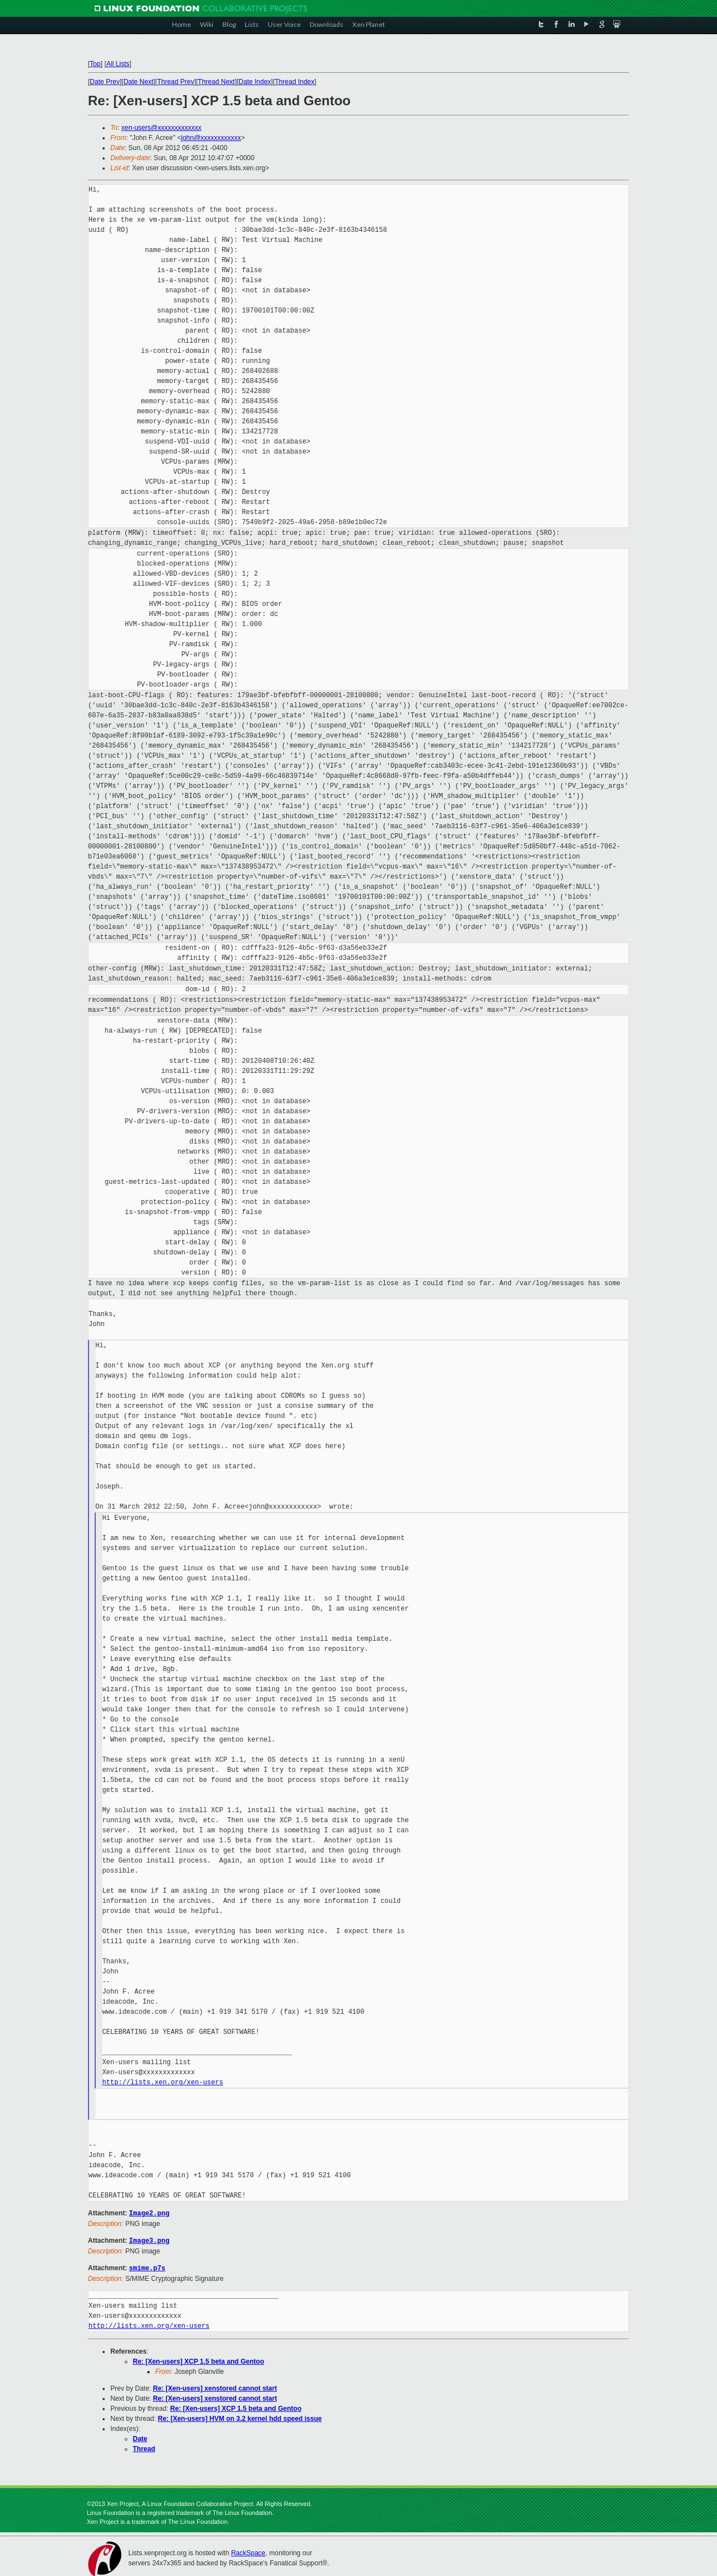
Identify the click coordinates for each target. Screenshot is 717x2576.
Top (95, 64)
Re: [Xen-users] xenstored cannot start (215, 2387)
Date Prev (104, 82)
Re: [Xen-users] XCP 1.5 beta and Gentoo (198, 2360)
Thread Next (216, 82)
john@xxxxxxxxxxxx (211, 138)
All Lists (117, 64)
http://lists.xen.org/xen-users (162, 2082)
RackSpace (248, 2551)
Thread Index (295, 82)
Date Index (255, 82)
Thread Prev (175, 82)
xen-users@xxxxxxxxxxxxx (162, 128)
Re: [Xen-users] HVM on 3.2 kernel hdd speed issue (240, 2417)
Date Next (138, 82)
